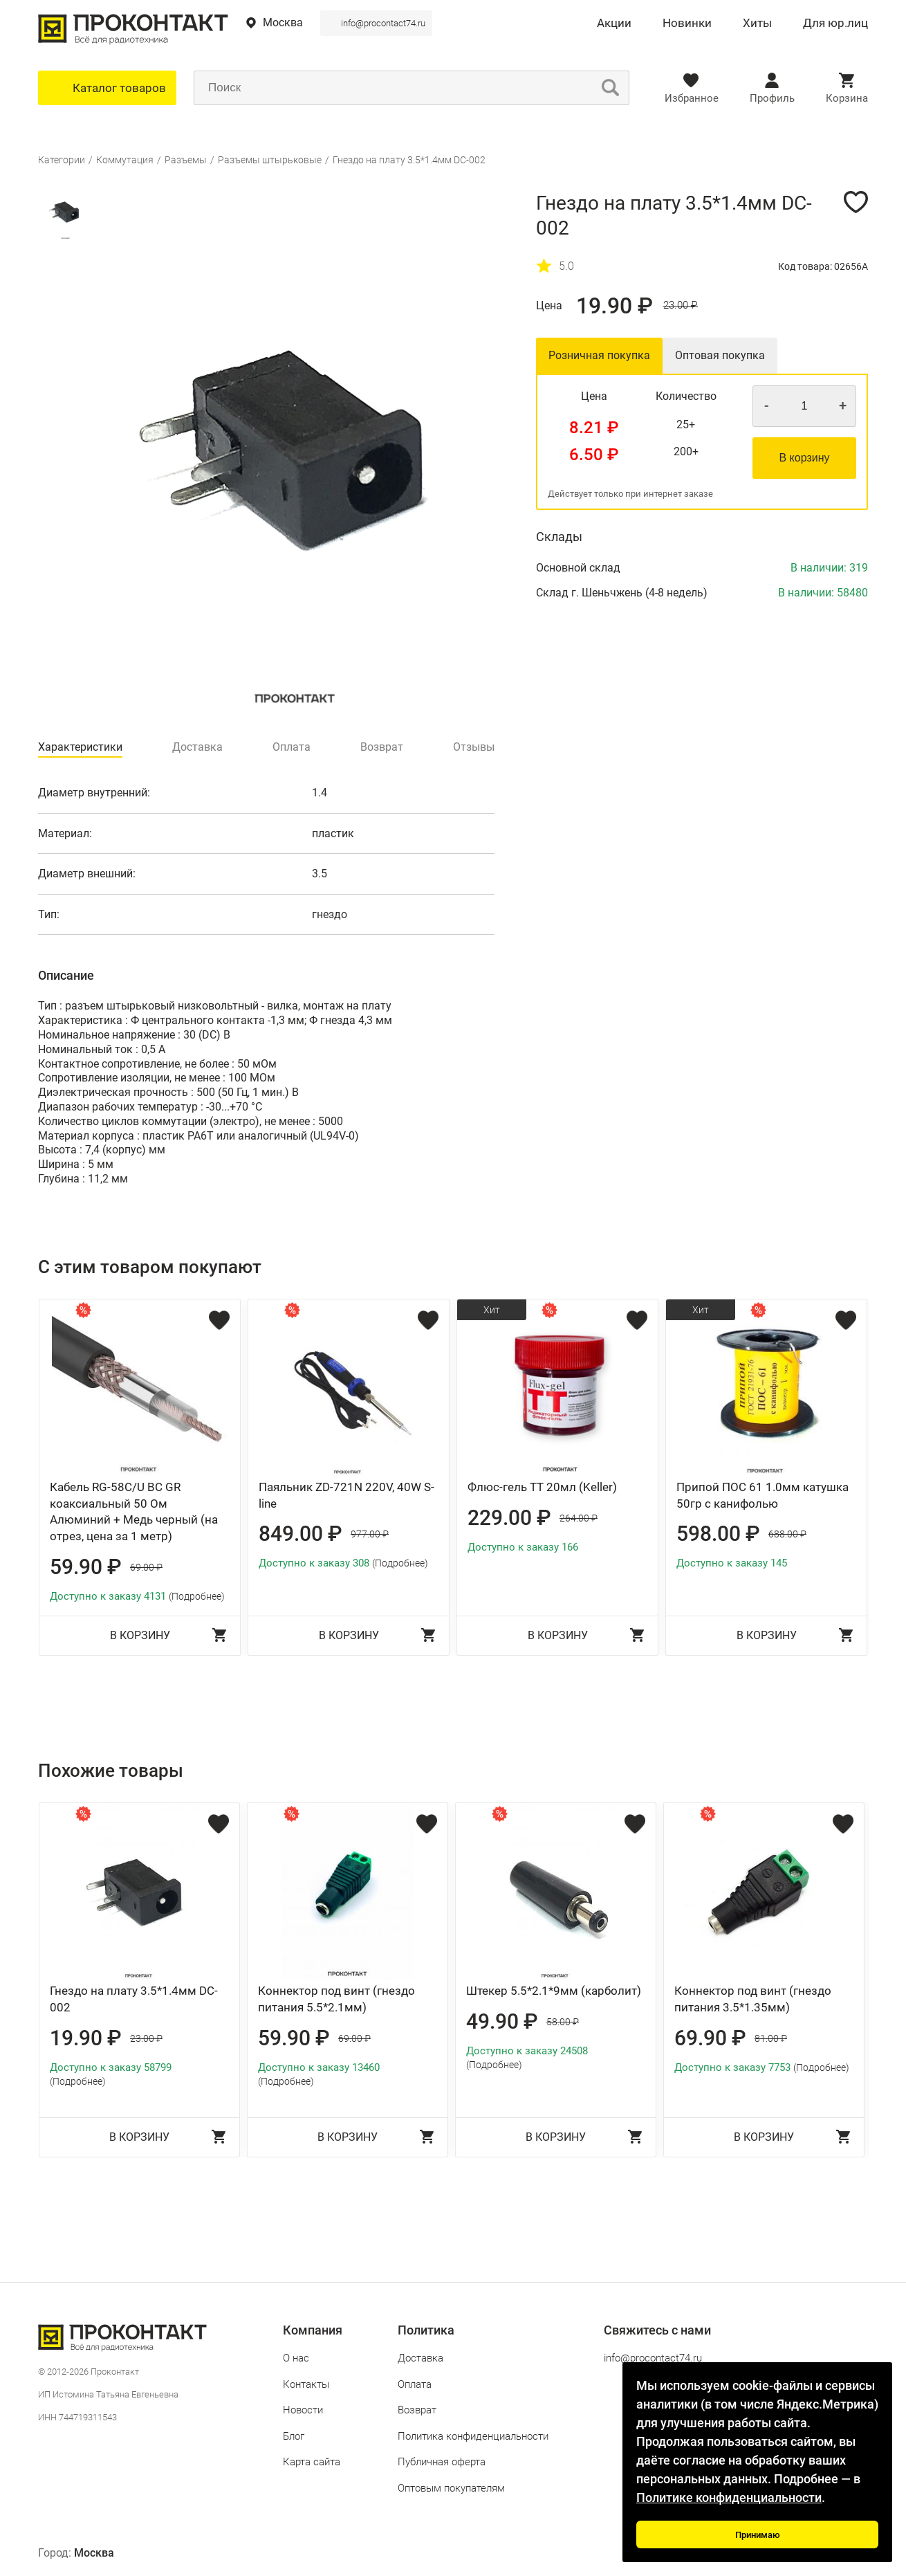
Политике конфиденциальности (729, 2497)
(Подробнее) (197, 1596)
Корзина (847, 98)
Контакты (306, 2384)
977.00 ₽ (370, 1534)
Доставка (420, 2358)
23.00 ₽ (680, 305)
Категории (61, 159)
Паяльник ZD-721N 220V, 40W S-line (346, 1495)
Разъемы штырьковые (270, 159)
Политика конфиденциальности (473, 2436)
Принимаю (757, 2535)
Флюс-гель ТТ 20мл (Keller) (542, 1487)
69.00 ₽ (146, 1567)
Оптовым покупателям (451, 2488)
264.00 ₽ (579, 1518)
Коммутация (125, 159)
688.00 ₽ (787, 1534)
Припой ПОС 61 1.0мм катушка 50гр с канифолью (762, 1495)
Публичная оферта (442, 2462)
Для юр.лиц (835, 23)
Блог (293, 2436)
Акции (614, 23)
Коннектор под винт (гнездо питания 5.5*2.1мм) (336, 1999)
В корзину (804, 458)
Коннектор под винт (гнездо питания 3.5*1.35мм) (752, 1999)
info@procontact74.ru (383, 23)
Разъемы (186, 159)
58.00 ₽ (562, 2021)
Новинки (687, 23)
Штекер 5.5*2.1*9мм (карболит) (553, 1991)
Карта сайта (311, 2462)
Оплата (415, 2384)
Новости (303, 2410)
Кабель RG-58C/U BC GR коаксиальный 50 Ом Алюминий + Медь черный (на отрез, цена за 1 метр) (134, 1511)
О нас (296, 2358)
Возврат (417, 2410)
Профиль (772, 98)
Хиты (757, 23)
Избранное (692, 98)
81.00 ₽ (771, 2038)
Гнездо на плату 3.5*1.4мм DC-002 (409, 159)
